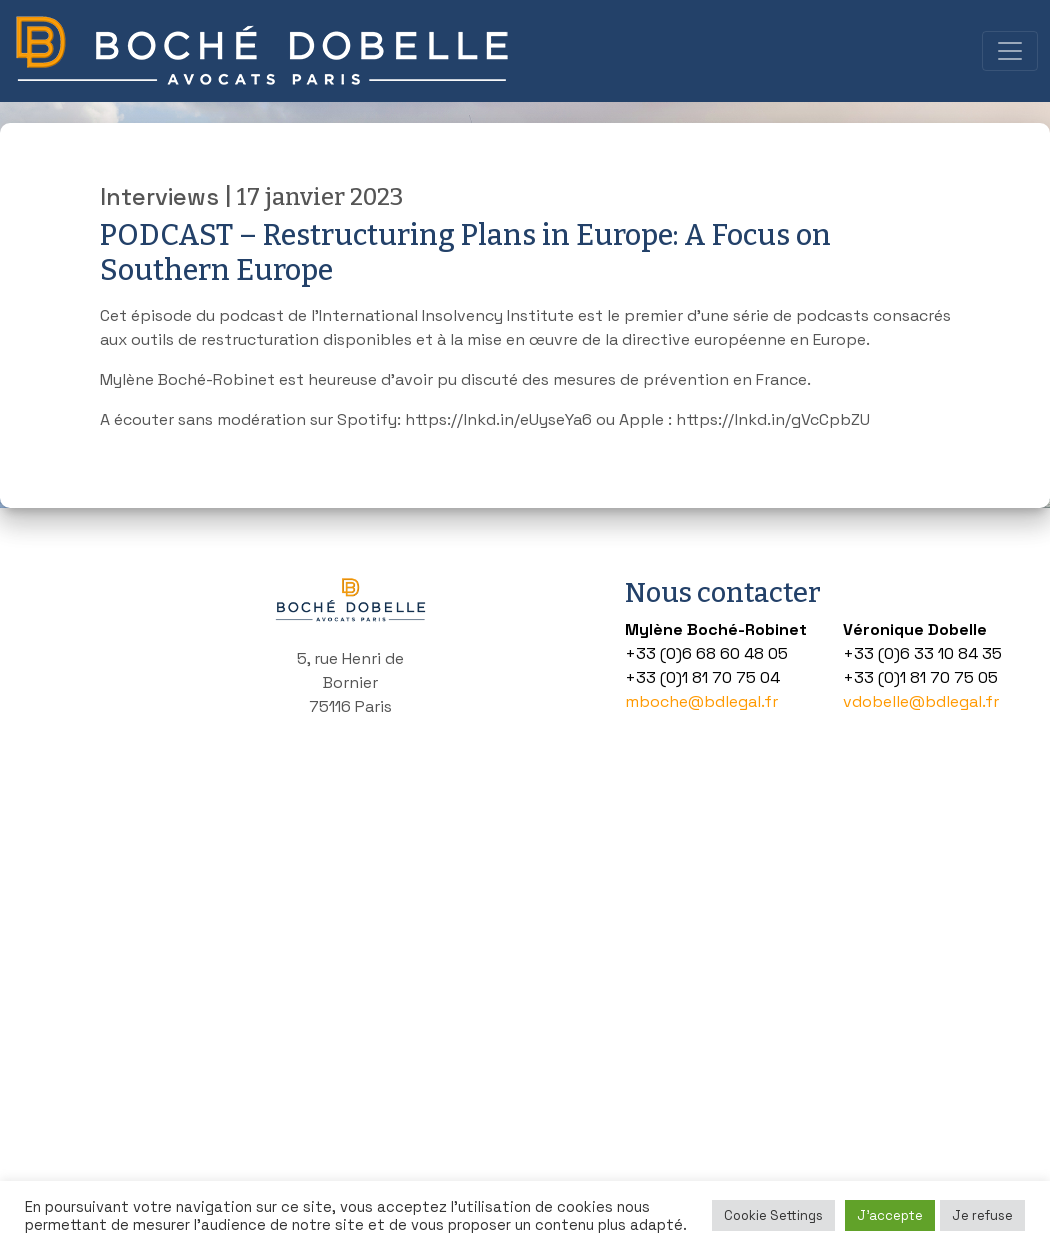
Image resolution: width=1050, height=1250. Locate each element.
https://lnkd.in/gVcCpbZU (773, 419)
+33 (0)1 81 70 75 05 (920, 677)
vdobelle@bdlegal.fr (921, 701)
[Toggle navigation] (1010, 51)
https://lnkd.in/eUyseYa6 (498, 419)
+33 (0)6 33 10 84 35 (922, 653)
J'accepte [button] (890, 1215)
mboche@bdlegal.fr (701, 701)
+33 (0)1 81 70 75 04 (702, 677)
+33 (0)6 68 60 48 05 (706, 653)
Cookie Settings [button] (773, 1215)
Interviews (159, 197)
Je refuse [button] (982, 1215)
